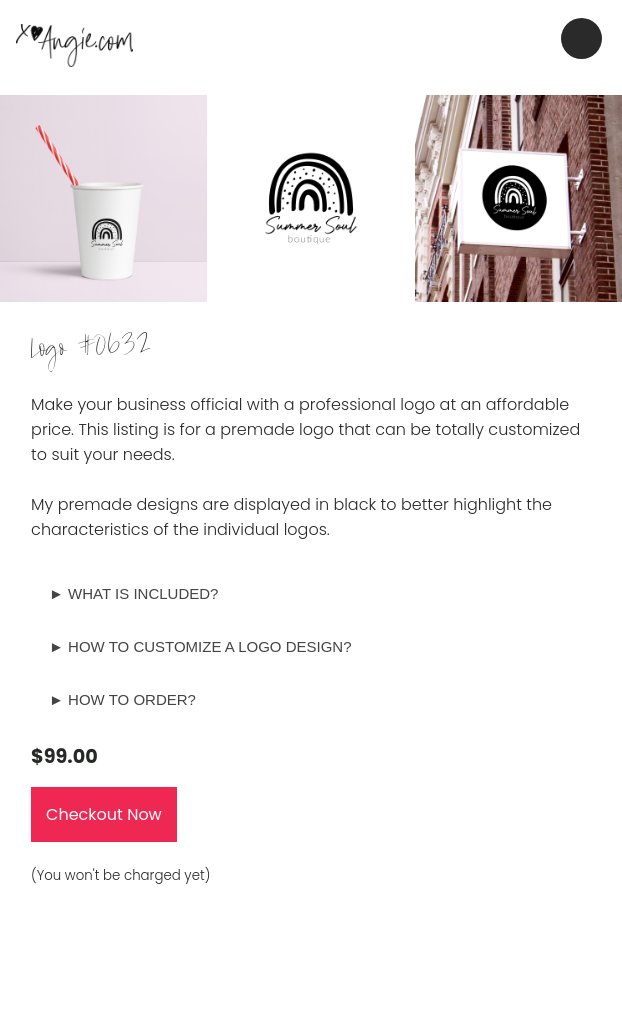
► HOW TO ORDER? (122, 699)
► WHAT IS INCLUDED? (133, 593)
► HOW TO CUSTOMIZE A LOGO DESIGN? (200, 646)
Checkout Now (104, 814)
